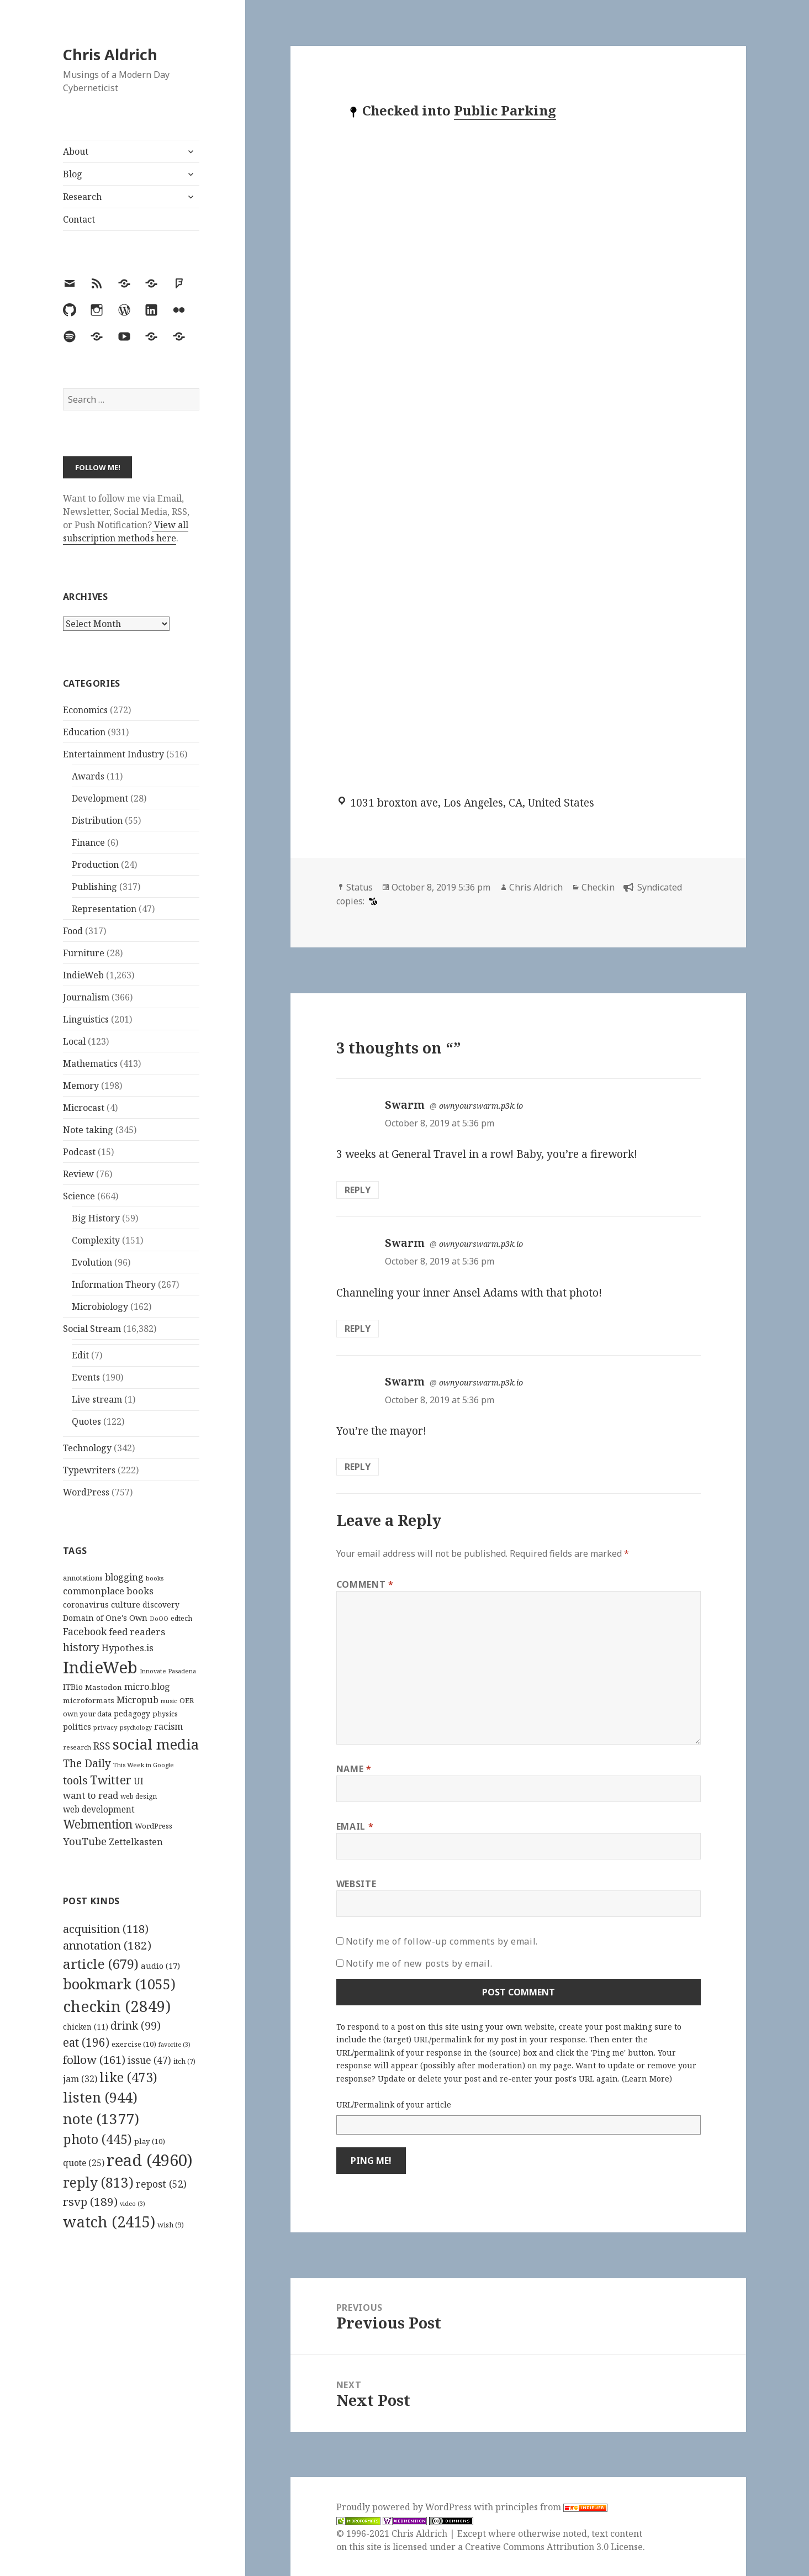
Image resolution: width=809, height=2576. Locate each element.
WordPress (86, 1492)
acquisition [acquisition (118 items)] (106, 1928)
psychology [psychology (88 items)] (136, 1727)
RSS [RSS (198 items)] (101, 1746)
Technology (87, 1448)
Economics (85, 710)
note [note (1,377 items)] (101, 2119)
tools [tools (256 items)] (75, 1780)
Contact (79, 219)
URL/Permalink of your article (393, 2104)
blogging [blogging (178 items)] (124, 1577)
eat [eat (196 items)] (86, 2042)
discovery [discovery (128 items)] (160, 1604)
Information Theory (114, 1284)
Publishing (94, 887)
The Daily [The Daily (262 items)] (87, 1763)
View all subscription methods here (125, 531)
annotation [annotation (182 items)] (107, 1945)
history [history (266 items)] (81, 1647)
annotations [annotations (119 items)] (83, 1578)
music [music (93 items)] (169, 1701)
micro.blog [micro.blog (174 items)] (147, 1687)
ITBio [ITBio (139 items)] (73, 1687)
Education (84, 732)
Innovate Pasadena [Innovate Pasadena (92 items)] (168, 1671)
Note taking (88, 1130)
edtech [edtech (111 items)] (181, 1618)
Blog (72, 174)
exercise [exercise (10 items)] (134, 2044)
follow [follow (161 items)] (94, 2059)
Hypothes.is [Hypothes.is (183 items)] (128, 1647)
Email (354, 1826)
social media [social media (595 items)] (156, 1744)
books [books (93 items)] (154, 1578)
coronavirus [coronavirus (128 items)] (86, 1604)
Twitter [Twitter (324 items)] (110, 1780)
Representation (104, 909)
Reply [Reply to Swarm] (358, 1190)
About (75, 151)
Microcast (83, 1108)
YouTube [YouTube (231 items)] (85, 1841)
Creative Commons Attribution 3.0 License (554, 2547)
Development (100, 798)
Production (95, 864)
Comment (365, 1584)
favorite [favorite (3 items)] (174, 2044)
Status (359, 887)
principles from (551, 2507)
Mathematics (90, 1063)
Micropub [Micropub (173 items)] (137, 1700)
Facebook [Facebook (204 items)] (85, 1631)
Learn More (647, 2078)
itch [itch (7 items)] (184, 2061)
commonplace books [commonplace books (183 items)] (108, 1590)
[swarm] (372, 901)
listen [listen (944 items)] (100, 2097)
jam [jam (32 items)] (80, 2079)
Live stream (97, 1399)
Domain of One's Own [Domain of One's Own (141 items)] (105, 1618)
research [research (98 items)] (77, 1747)
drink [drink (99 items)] (135, 2026)
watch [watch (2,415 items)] (109, 2221)
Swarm (405, 1105)
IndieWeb (83, 975)
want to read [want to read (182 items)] (90, 1795)
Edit (80, 1355)
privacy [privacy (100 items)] (105, 1727)
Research (82, 197)
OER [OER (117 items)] (186, 1700)
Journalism (86, 997)
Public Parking (505, 110)
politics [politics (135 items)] (77, 1726)
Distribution (97, 820)
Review (78, 1174)
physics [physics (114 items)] (165, 1714)
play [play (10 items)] (149, 2141)
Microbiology (100, 1306)
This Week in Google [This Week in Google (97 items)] (143, 1765)
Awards (88, 776)
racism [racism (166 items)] (168, 1726)
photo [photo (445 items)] (97, 2139)
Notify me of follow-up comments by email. (442, 1941)
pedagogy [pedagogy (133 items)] (132, 1713)
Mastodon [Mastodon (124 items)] (103, 1687)
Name (354, 1769)
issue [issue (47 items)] (149, 2060)
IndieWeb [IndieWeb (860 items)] (100, 1667)
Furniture (83, 953)
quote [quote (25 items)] (83, 2163)
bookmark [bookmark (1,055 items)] (119, 1983)
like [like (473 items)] (128, 2077)
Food (73, 931)
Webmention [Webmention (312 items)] (98, 1824)
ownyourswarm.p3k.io (481, 1105)
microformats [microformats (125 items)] (88, 1700)
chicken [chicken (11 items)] (85, 2027)
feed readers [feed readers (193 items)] (137, 1631)
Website (356, 1884)
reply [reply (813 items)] (98, 2182)
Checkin (598, 887)
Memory (81, 1085)
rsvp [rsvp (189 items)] (90, 2201)
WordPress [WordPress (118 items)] (153, 1826)
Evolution (92, 1262)
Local (74, 1041)
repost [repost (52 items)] (161, 2183)
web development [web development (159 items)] (99, 1809)
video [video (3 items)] (132, 2204)
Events (86, 1377)
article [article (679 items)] (101, 1964)
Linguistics (86, 1019)
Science (79, 1196)
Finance (88, 842)
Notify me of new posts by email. (419, 1963)
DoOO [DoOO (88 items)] (159, 1618)
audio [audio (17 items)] (160, 1965)
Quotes (86, 1421)
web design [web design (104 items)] (138, 1796)
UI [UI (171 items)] (139, 1781)
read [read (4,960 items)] (150, 2160)
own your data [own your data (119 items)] (87, 1714)
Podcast (79, 1152)
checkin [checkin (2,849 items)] (117, 2005)
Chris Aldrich (110, 54)
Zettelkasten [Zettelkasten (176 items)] (136, 1842)
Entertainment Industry (113, 754)
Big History (96, 1218)
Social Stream (92, 1329)
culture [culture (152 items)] (125, 1604)
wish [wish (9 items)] (170, 2225)
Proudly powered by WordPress (405, 2507)
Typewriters (89, 1470)
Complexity (96, 1240)
